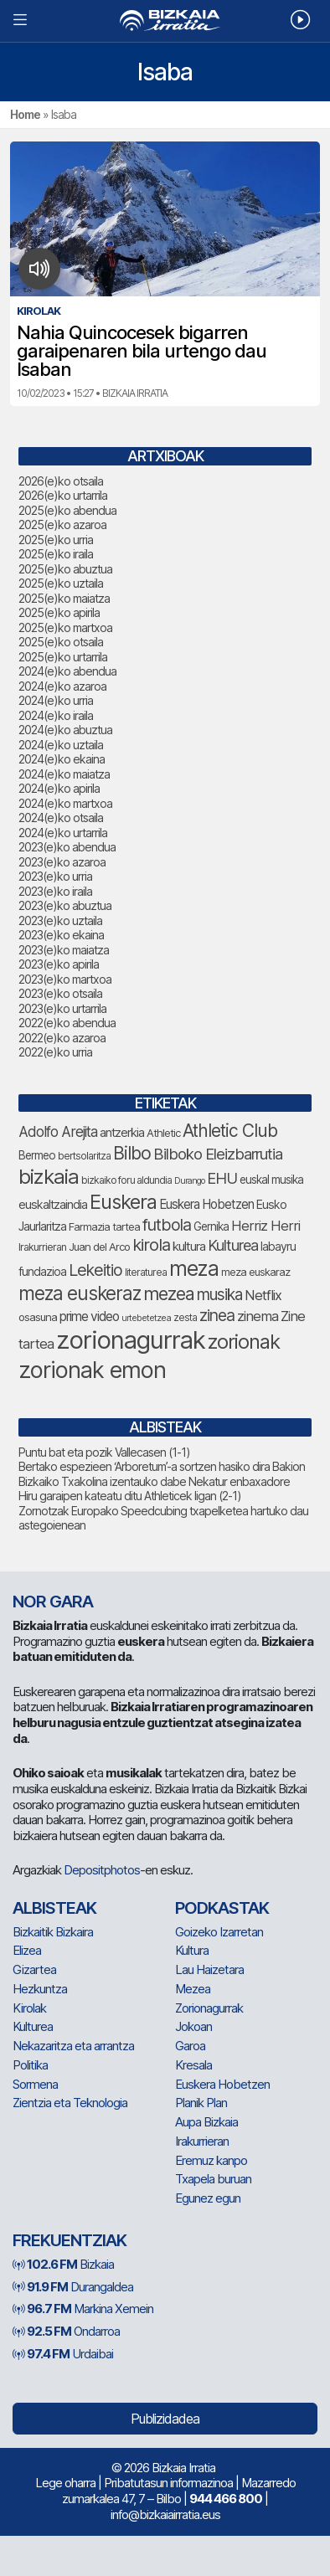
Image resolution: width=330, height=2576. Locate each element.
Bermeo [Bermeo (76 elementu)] (36, 1155)
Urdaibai (63, 2354)
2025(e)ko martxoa (65, 627)
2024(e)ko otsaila (60, 817)
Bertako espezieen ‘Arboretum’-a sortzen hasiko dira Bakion (161, 1466)
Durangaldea (73, 2287)
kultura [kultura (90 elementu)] (189, 1246)
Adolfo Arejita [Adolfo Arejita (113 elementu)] (57, 1131)
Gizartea (34, 1969)
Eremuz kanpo (211, 2160)
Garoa (190, 2046)
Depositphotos (102, 1870)
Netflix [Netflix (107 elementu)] (263, 1295)
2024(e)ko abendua (67, 671)
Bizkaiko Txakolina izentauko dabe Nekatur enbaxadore (154, 1481)
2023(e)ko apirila (58, 964)
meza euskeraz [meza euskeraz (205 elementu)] (79, 1293)
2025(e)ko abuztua (65, 569)
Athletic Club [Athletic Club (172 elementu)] (230, 1130)
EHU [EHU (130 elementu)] (222, 1178)
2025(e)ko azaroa (62, 524)
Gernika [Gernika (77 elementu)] (211, 1226)
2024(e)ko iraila (55, 715)
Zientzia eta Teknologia (70, 2103)
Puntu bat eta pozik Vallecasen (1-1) (104, 1452)
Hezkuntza (40, 1989)
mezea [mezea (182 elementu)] (168, 1293)
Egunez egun (207, 2198)
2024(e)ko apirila (59, 788)
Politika (30, 2065)
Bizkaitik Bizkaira (53, 1932)
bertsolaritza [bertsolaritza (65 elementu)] (84, 1155)
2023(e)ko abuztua (64, 905)
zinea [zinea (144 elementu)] (217, 1315)
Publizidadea (165, 2418)
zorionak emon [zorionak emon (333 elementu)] (92, 1370)
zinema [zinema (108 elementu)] (257, 1316)
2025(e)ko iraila (55, 554)
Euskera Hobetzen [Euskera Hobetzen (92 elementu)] (206, 1204)
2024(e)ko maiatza (64, 774)
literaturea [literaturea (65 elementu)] (146, 1272)
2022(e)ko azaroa (62, 1038)
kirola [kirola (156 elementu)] (151, 1245)
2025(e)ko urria (55, 539)
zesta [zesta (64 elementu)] (185, 1318)
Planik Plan (201, 2103)
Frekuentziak (69, 2240)
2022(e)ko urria (55, 1052)
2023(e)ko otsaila (60, 993)
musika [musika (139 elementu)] (219, 1294)
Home (25, 114)
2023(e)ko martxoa (64, 979)
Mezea (192, 1989)
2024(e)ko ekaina (61, 759)
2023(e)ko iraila (55, 891)
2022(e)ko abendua (67, 1022)
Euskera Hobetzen (222, 2084)
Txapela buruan (213, 2179)
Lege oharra (65, 2483)
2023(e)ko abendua (67, 847)
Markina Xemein (83, 2308)
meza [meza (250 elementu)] (194, 1268)
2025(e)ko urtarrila (62, 657)
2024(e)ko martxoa (65, 803)
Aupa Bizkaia (206, 2122)
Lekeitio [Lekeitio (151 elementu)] (95, 1270)
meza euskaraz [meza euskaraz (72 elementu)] (255, 1272)
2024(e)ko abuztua (65, 729)
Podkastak (222, 1908)
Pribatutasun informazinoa (168, 2483)
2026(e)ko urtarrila (62, 495)
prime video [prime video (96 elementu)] (89, 1316)
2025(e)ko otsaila (60, 642)
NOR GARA (53, 1601)
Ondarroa (66, 2331)
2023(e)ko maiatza (63, 950)
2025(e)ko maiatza (64, 598)
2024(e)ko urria (55, 700)
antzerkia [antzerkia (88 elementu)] (122, 1132)
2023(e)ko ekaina (61, 935)
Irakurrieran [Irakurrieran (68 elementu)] (42, 1247)
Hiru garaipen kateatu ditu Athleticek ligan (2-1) (129, 1496)
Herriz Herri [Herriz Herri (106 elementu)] (265, 1225)
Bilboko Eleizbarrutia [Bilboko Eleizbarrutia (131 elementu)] (217, 1153)
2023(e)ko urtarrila (62, 1008)
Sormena (35, 2084)
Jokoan (193, 2026)
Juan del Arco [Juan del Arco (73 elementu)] (99, 1246)
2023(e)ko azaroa (62, 862)
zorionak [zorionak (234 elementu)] (244, 1341)
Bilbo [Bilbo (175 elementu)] (132, 1153)
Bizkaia (63, 2264)
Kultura (192, 1950)
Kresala (193, 2065)
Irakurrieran (202, 2141)
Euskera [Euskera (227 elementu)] (123, 1202)
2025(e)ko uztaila (60, 583)
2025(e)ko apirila (59, 612)
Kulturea (33, 2026)
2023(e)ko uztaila (60, 920)
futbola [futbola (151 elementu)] (166, 1225)
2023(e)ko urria (55, 876)
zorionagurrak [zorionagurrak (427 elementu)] (130, 1340)
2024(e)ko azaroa (62, 686)
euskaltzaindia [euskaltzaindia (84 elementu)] (52, 1204)
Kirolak (29, 2008)
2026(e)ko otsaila (60, 481)
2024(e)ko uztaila (60, 745)
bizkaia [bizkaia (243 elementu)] (48, 1177)
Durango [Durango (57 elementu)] (189, 1180)
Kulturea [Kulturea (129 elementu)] (233, 1245)
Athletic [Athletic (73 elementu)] (163, 1132)
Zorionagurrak (209, 2008)
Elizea (27, 1950)
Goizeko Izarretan (219, 1932)
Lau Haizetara (209, 1969)
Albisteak (54, 1908)
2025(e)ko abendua (67, 510)
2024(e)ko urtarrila (62, 832)
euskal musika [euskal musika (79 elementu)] (271, 1179)
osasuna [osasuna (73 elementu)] (37, 1317)
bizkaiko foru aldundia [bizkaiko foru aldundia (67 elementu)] (126, 1180)
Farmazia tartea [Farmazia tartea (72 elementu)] (104, 1227)
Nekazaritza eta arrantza (73, 2046)
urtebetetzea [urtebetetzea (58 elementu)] (146, 1318)
